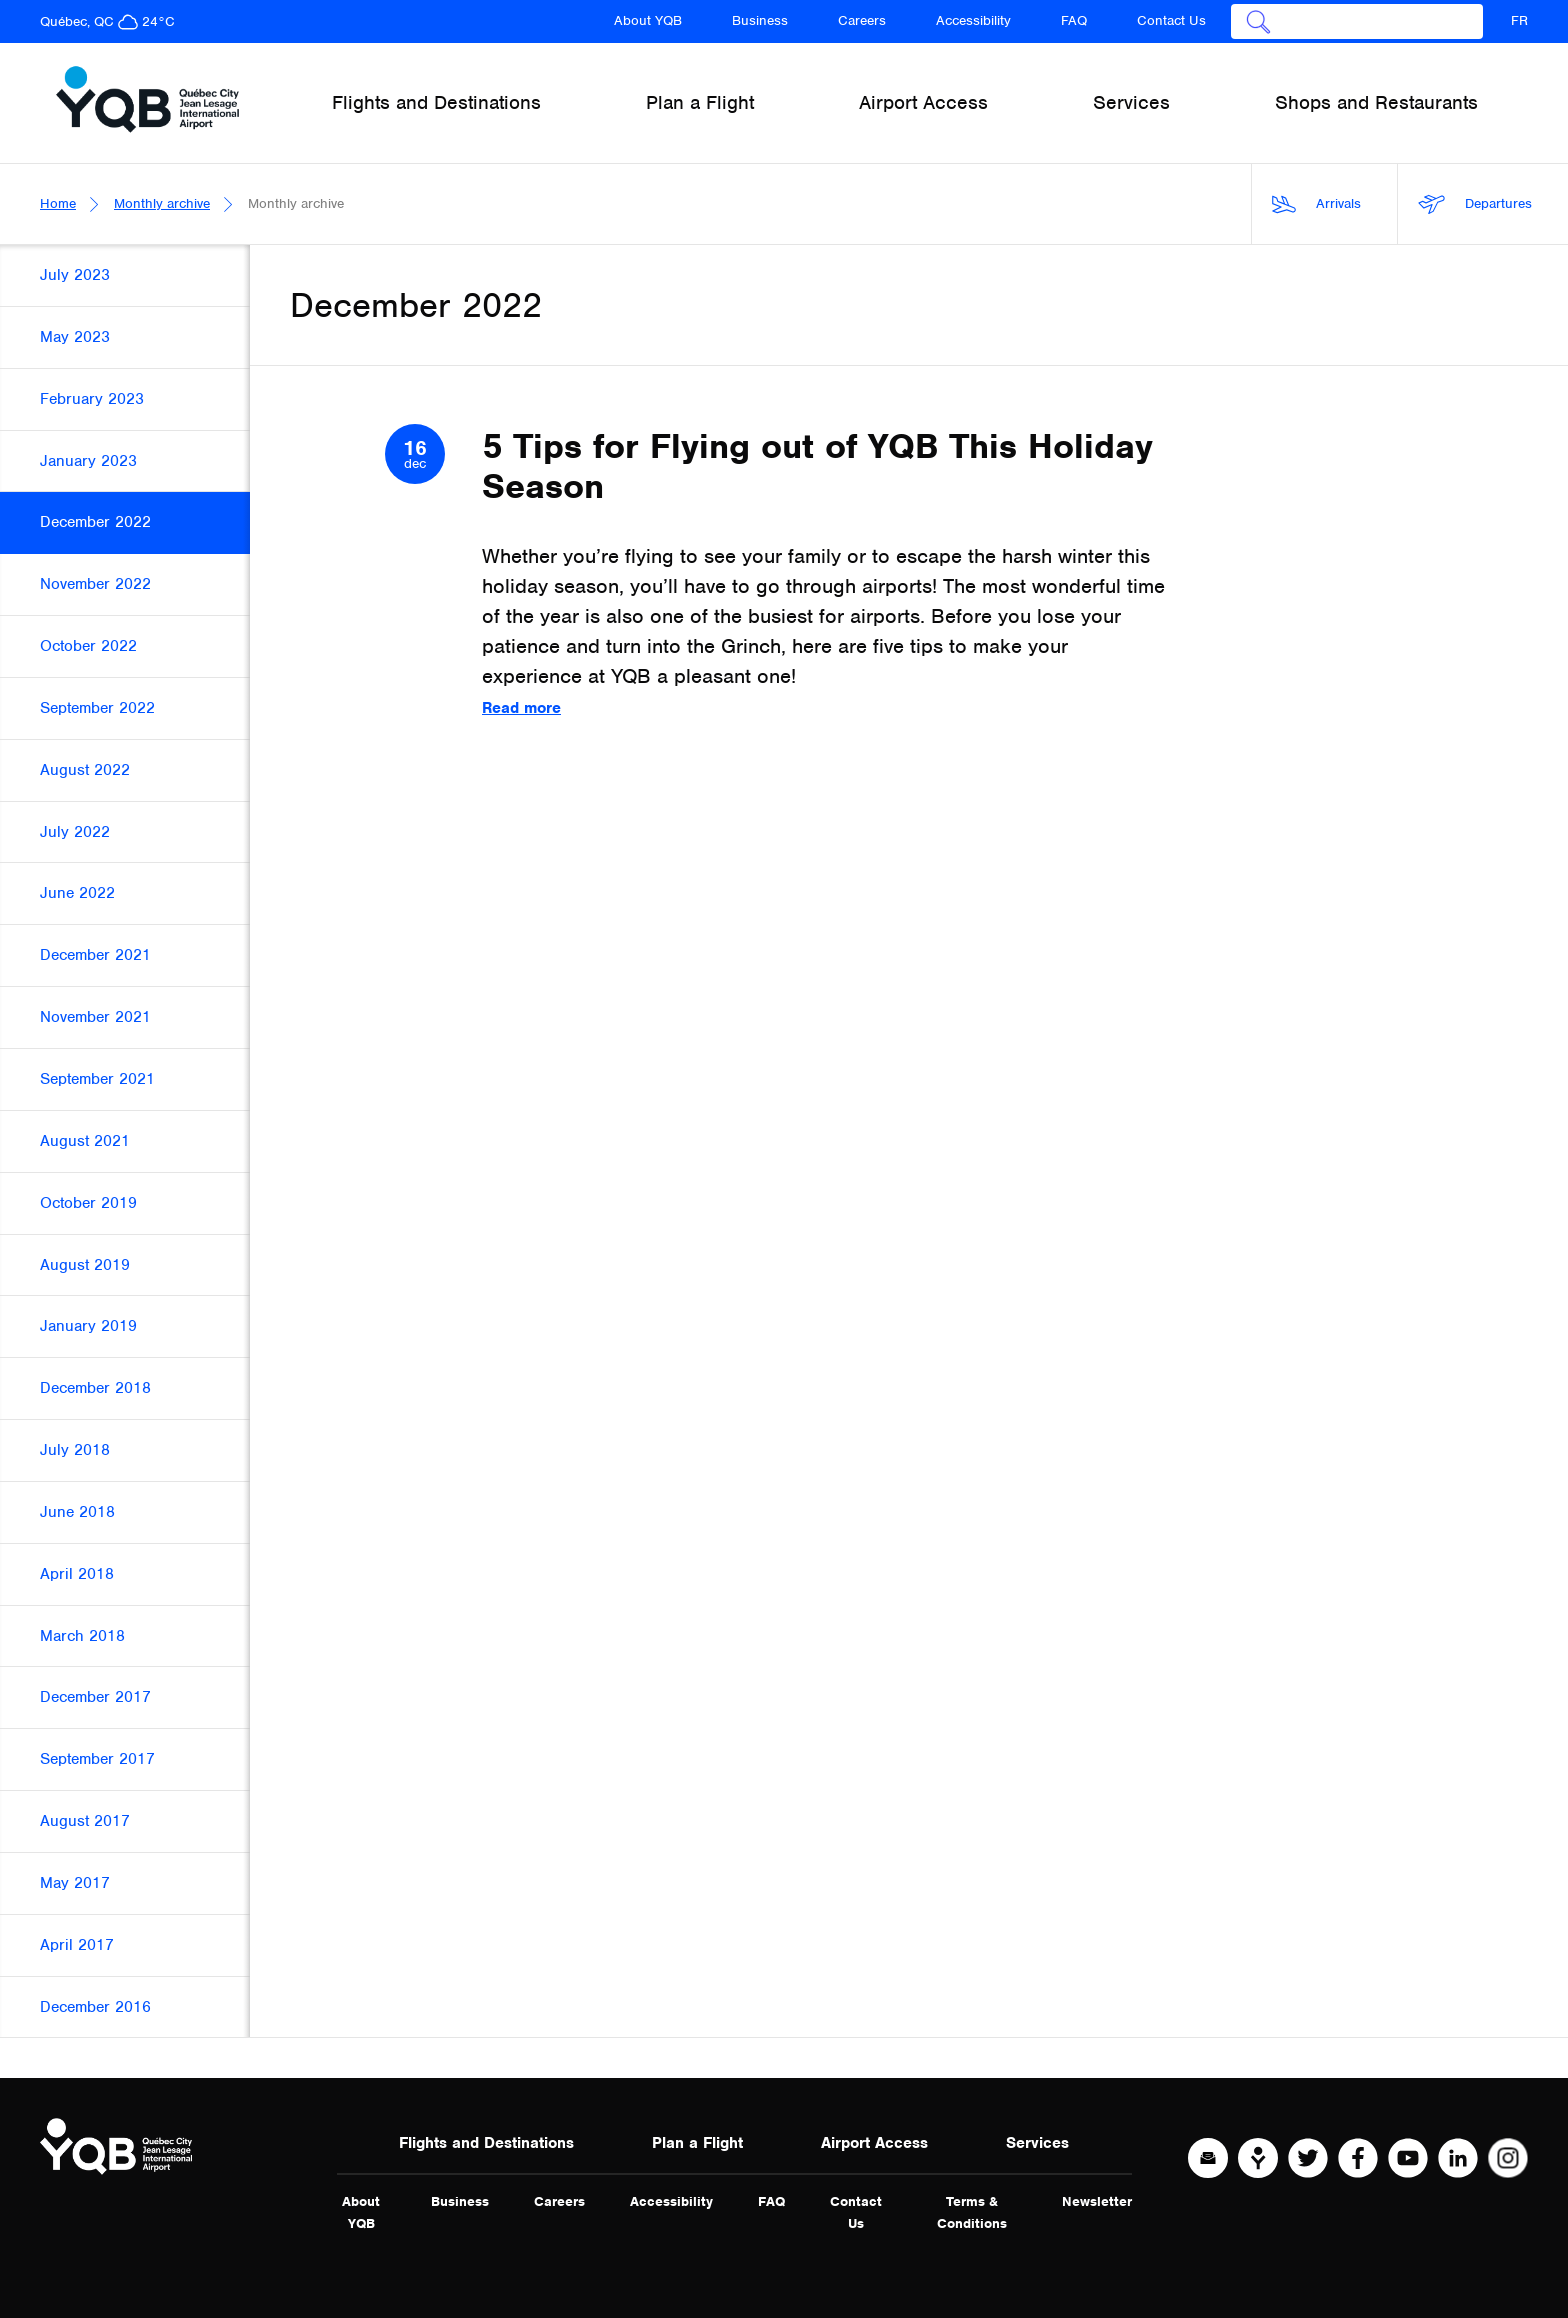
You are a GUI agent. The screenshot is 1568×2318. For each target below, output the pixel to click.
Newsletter (1097, 2201)
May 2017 (75, 1883)
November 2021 (95, 1017)
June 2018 (77, 1512)
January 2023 (88, 461)
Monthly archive (162, 203)
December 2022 (95, 522)
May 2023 (75, 337)
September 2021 (97, 1079)
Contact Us (1171, 20)
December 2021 (95, 955)
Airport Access (874, 2143)
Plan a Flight (697, 2143)
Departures (1475, 204)
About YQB (648, 20)
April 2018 (77, 1574)
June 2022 (77, 893)
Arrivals (1316, 204)
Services (1037, 2143)
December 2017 (95, 1697)
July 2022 (75, 832)
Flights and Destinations (486, 2143)
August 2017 (85, 1821)
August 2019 (85, 1265)
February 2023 (92, 399)
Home (58, 203)
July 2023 (75, 275)
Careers (862, 20)
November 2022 (95, 584)
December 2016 (95, 2007)
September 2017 (97, 1759)
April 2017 (77, 1945)
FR (1519, 20)
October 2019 (88, 1203)
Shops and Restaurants (1376, 102)
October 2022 (88, 646)
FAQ (1074, 20)
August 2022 (85, 770)
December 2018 (95, 1388)
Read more (521, 708)
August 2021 (85, 1141)
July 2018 (75, 1450)
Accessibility (973, 20)
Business (760, 20)
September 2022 (97, 708)
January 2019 (88, 1326)
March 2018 (82, 1636)
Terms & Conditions (972, 2212)
